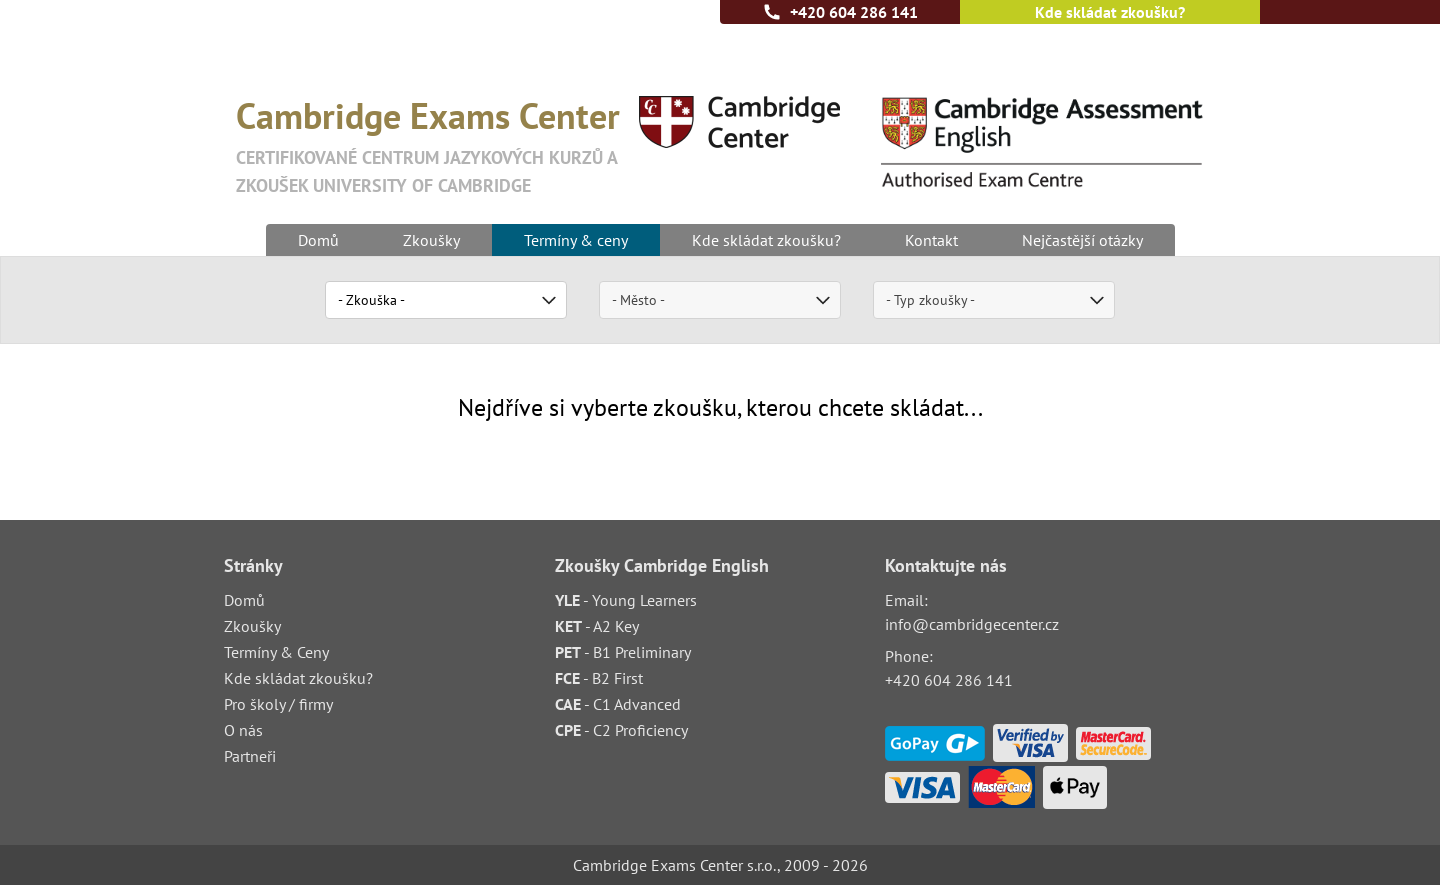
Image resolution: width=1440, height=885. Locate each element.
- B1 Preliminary (623, 652)
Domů (318, 240)
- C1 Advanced (618, 704)
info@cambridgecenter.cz (972, 624)
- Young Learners (626, 600)
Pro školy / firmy (278, 704)
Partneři (250, 756)
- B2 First (599, 678)
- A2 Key (597, 626)
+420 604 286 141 (854, 12)
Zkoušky (431, 240)
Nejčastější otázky (1082, 240)
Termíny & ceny (576, 240)
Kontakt (931, 240)
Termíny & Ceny (276, 652)
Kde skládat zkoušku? (1110, 12)
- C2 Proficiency (621, 730)
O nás (243, 730)
